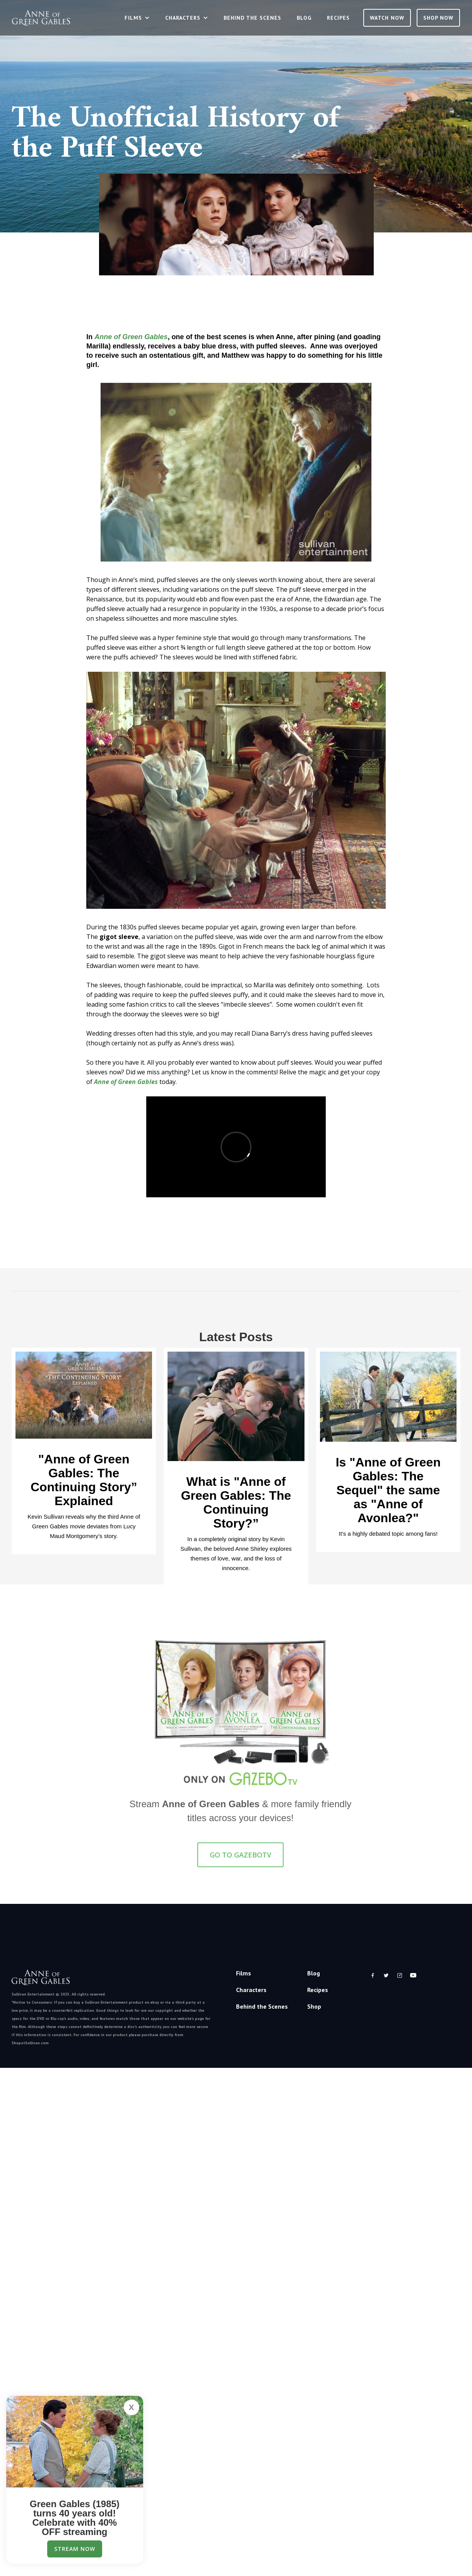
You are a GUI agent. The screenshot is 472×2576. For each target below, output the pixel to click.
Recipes (338, 17)
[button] (137, 17)
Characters (251, 1989)
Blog (304, 17)
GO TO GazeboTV (240, 1858)
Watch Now (387, 17)
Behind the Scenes (252, 17)
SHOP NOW (438, 17)
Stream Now (74, 2548)
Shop (314, 2006)
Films (243, 1973)
